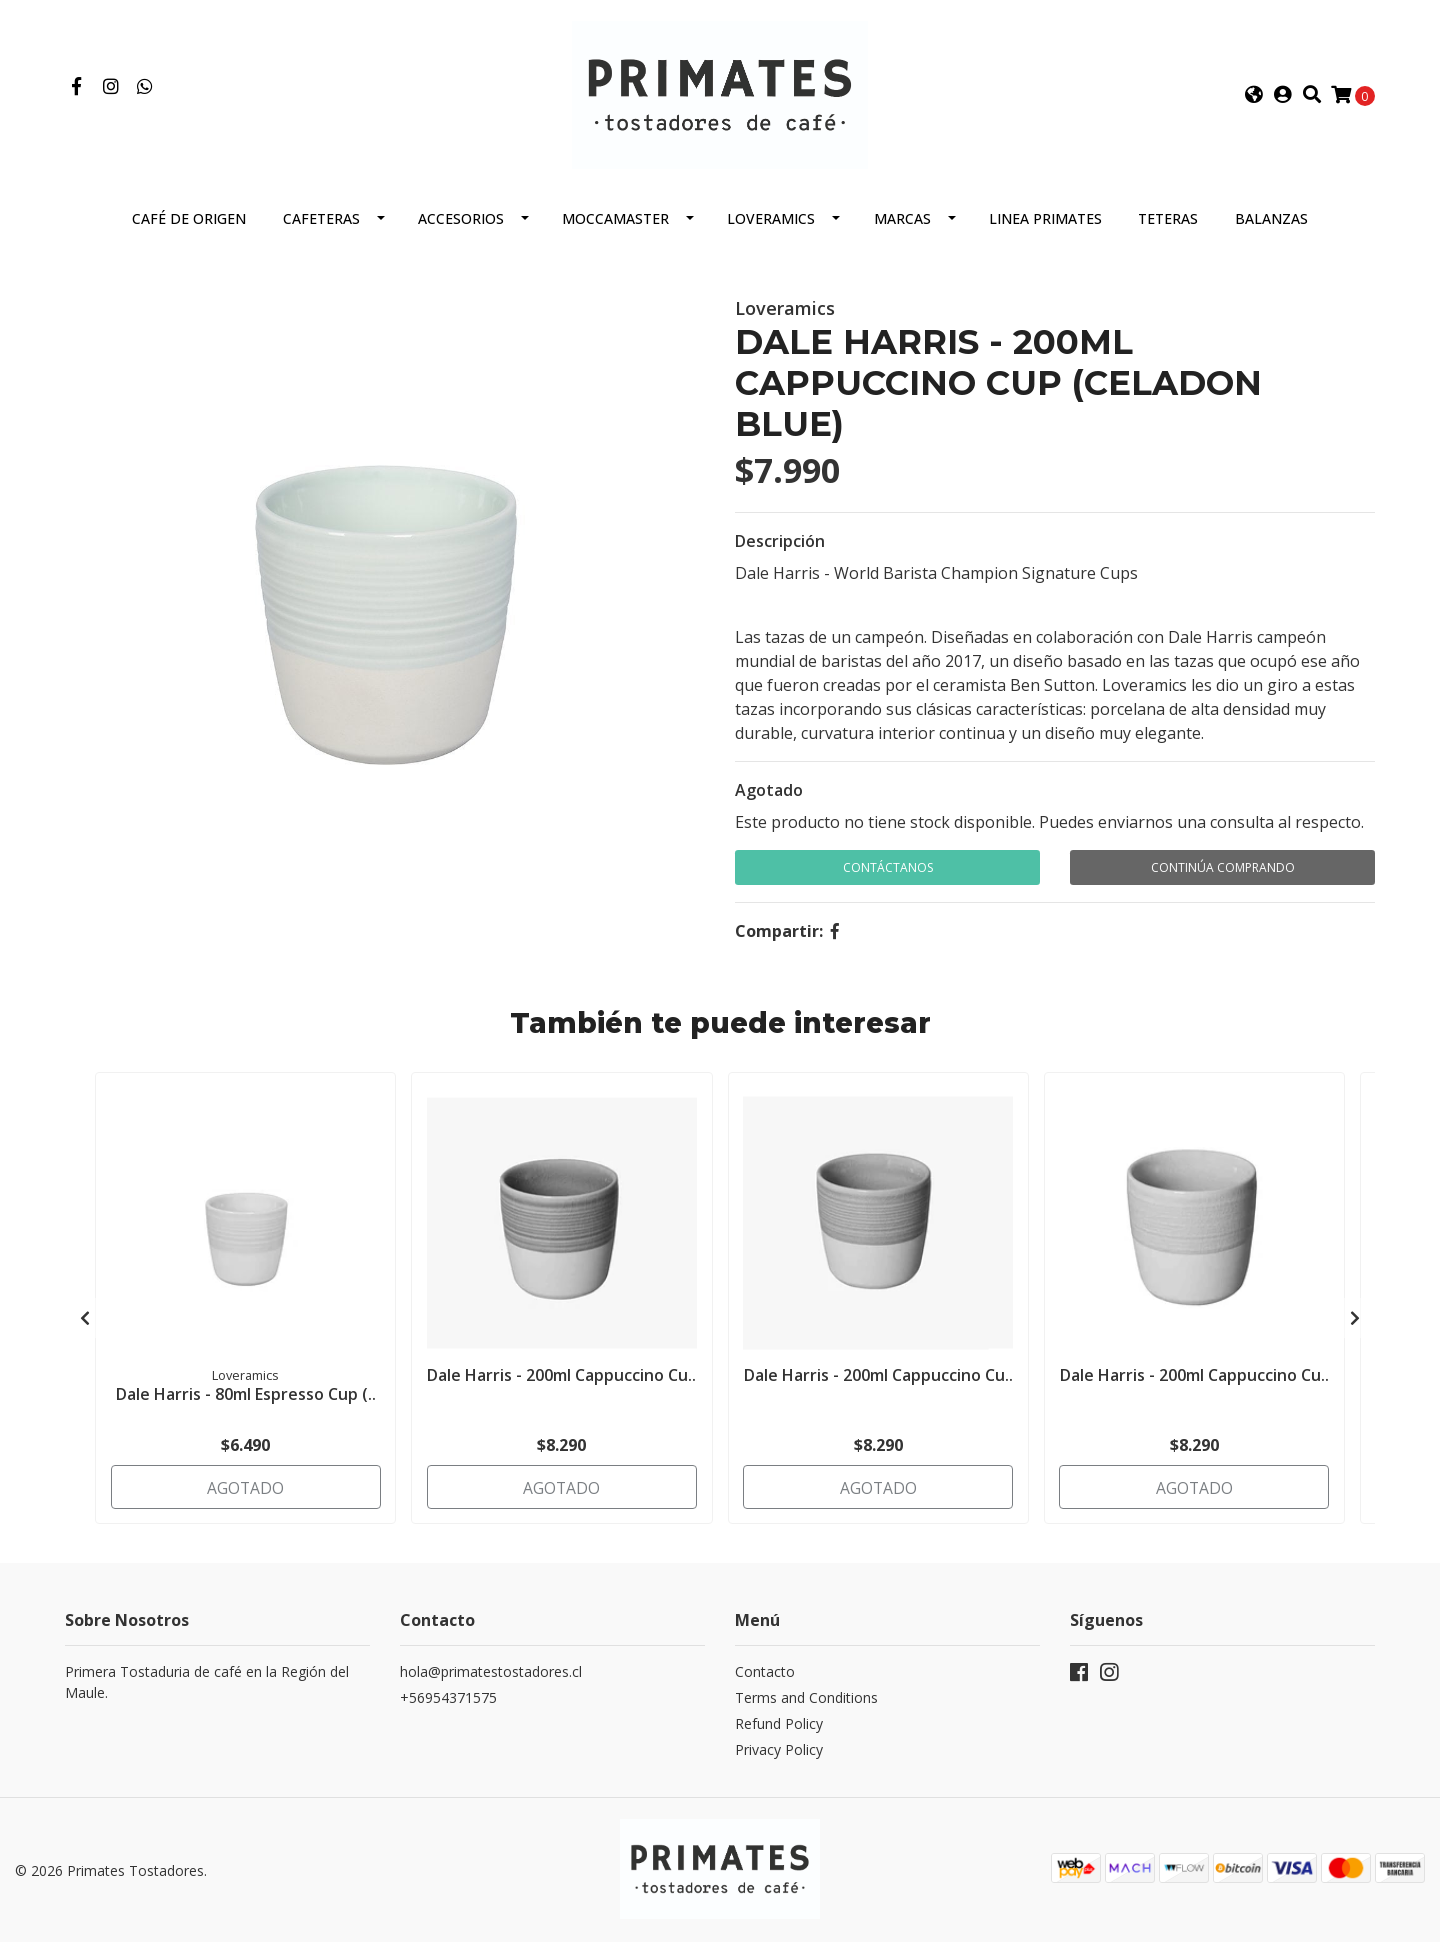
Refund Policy (779, 1725)
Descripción (780, 549)
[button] (1254, 99)
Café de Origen (189, 226)
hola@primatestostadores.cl (491, 1673)
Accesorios (461, 226)
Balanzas (1271, 226)
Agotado (769, 798)
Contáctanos (888, 875)
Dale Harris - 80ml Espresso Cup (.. (246, 1400)
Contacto (765, 1673)
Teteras (1168, 226)
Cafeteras (321, 226)
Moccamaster (615, 226)
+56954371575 (448, 1699)
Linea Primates (1045, 226)
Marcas (902, 226)
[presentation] (85, 1322)
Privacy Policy (779, 1751)
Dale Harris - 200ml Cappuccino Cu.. (561, 1389)
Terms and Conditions (806, 1699)
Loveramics (771, 226)
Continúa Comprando (1223, 875)
